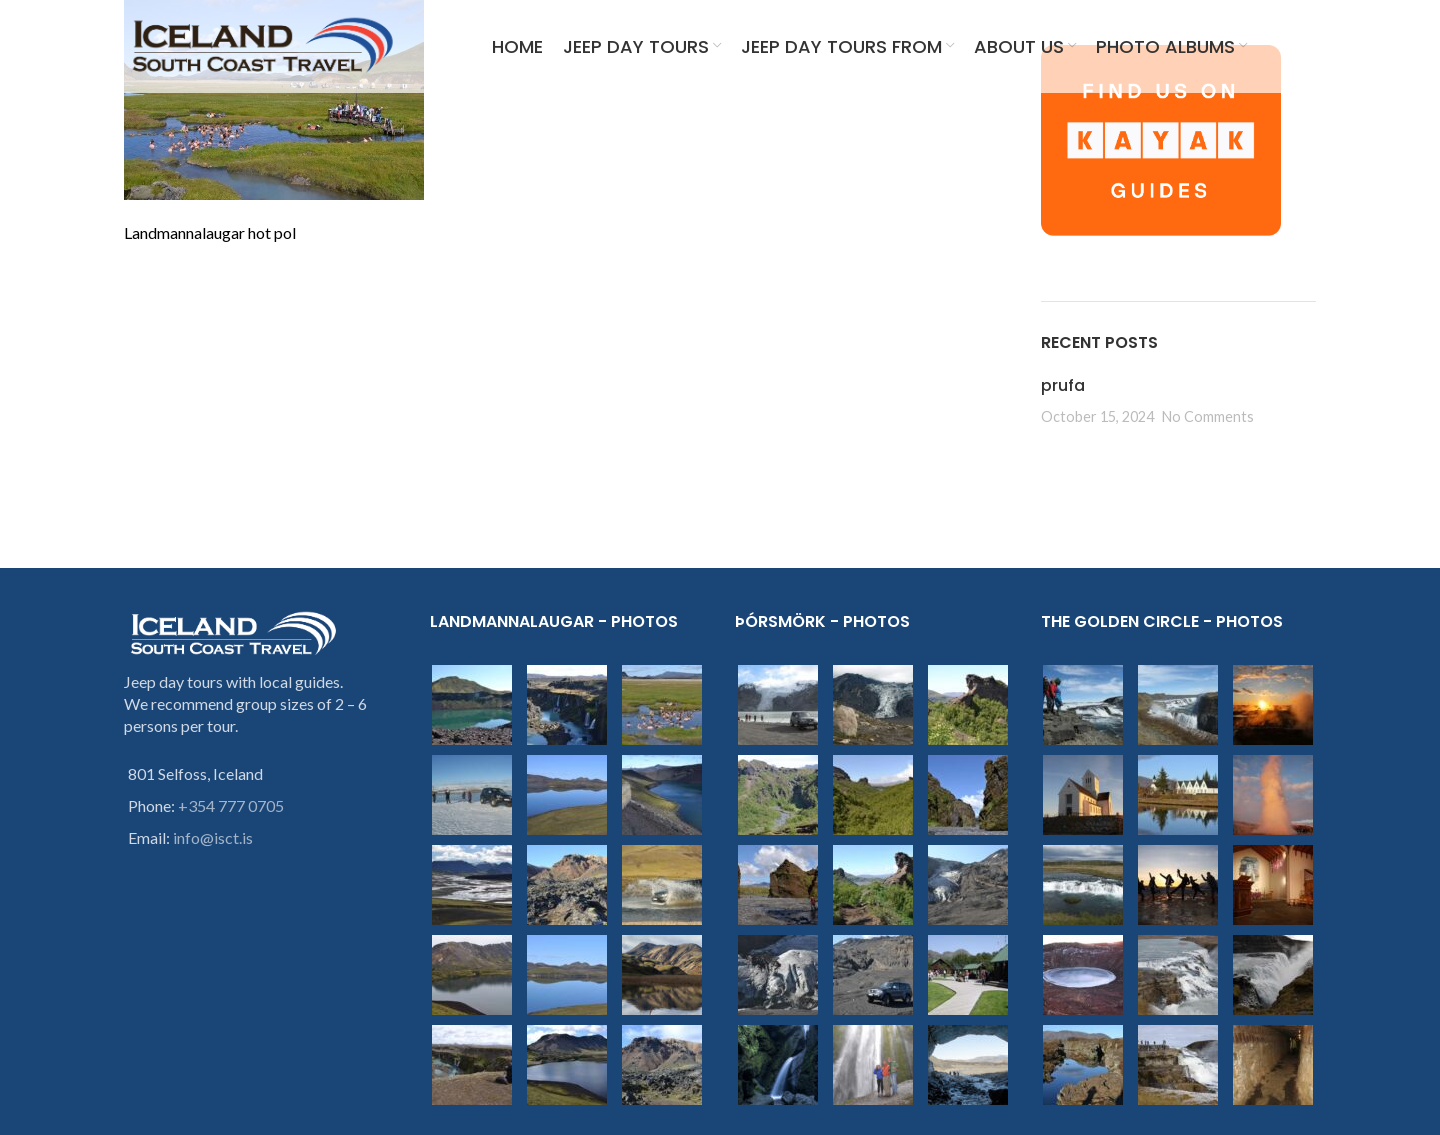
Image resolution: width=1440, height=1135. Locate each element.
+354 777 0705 (231, 805)
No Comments (1208, 416)
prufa (1063, 385)
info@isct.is (213, 837)
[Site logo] (263, 47)
